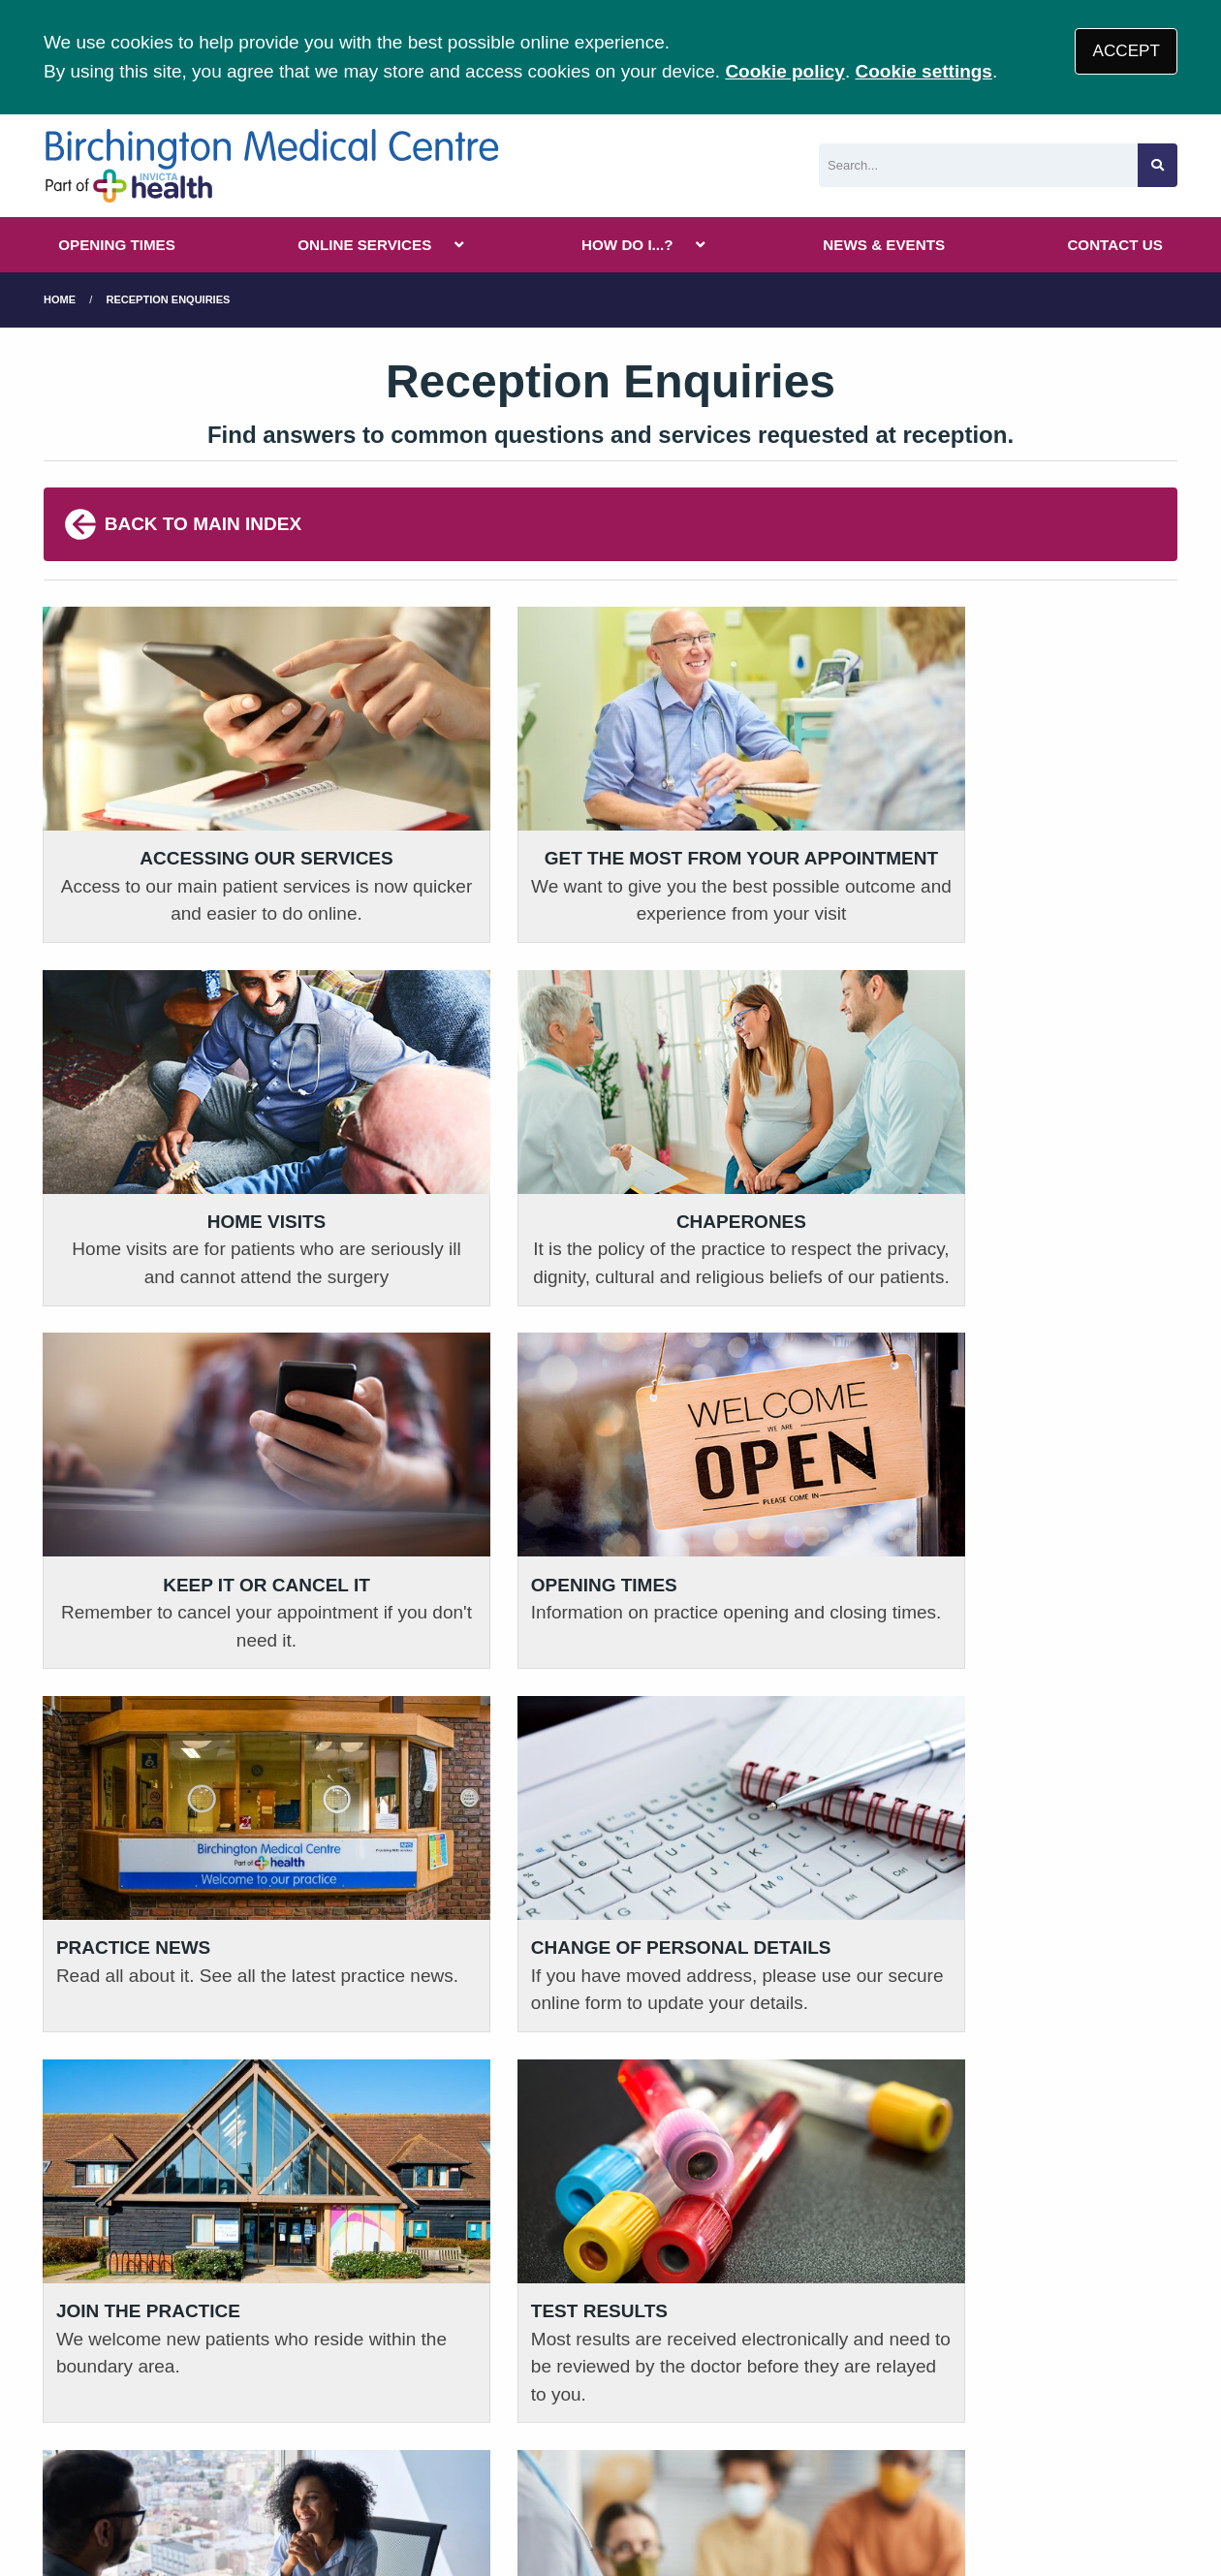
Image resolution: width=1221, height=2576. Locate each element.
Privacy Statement (358, 2426)
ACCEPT (1126, 51)
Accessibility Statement (644, 2426)
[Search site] (1157, 165)
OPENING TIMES (116, 244)
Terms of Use (216, 2426)
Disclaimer (490, 2426)
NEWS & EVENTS (884, 244)
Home (60, 299)
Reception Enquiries (169, 299)
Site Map (872, 2426)
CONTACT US (1114, 244)
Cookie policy (785, 71)
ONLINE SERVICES (364, 244)
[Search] (978, 165)
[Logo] (272, 166)
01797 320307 (427, 2253)
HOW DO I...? (627, 244)
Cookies (788, 2426)
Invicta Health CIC (994, 2426)
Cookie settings (923, 71)
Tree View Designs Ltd (213, 2497)
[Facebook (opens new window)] (62, 2496)
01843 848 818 (139, 2253)
